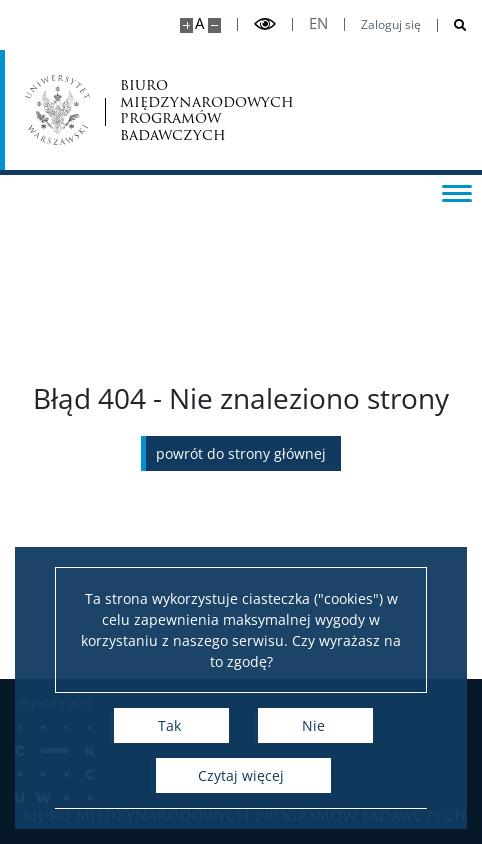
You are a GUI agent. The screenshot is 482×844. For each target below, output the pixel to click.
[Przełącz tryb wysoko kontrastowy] (265, 24)
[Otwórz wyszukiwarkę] (452, 25)
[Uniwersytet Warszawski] (57, 110)
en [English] (318, 23)
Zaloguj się (391, 25)
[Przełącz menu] (457, 192)
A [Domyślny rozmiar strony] (199, 23)
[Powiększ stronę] (186, 25)
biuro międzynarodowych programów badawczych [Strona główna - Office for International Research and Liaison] (207, 110)
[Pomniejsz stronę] (214, 25)
